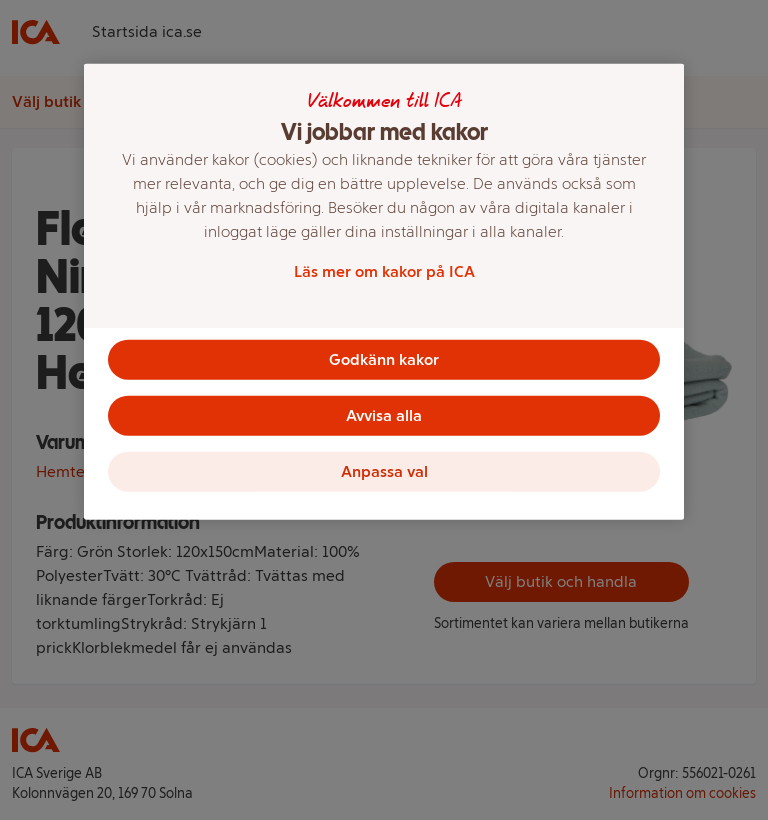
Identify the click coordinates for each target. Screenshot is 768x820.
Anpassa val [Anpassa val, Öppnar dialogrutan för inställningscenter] (384, 471)
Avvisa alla (384, 415)
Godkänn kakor (384, 359)
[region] (384, 292)
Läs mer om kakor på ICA (384, 271)
